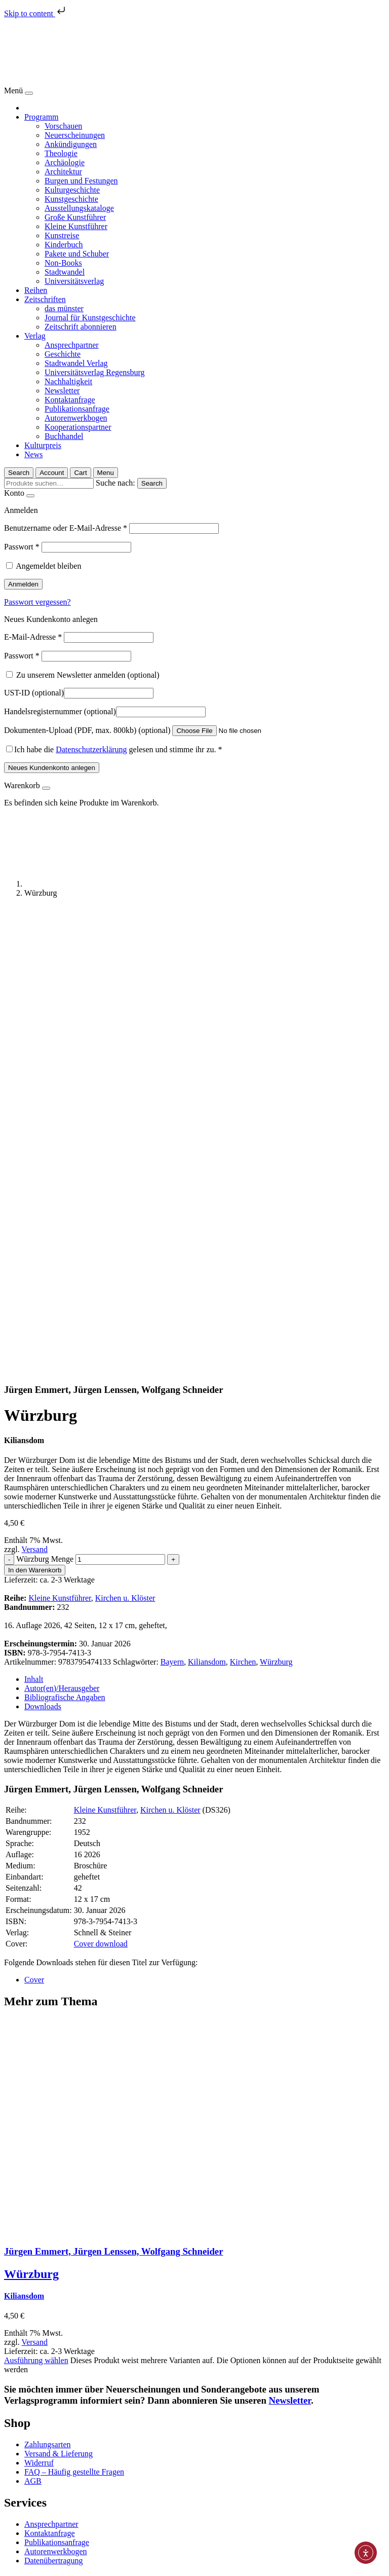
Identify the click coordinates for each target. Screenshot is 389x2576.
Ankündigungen (71, 144)
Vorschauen (63, 126)
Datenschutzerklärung (91, 749)
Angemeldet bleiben (48, 566)
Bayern (172, 1202)
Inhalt (33, 1219)
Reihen (35, 290)
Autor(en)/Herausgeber (61, 1228)
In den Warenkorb (34, 1110)
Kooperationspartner (78, 427)
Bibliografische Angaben (64, 1237)
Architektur (63, 171)
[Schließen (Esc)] (8, 2560)
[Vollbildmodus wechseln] (28, 2560)
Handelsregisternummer (60, 711)
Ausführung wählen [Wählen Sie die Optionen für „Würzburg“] (36, 1900)
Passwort (22, 546)
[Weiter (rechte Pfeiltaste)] (18, 2569)
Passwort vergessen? (37, 602)
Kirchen (243, 1202)
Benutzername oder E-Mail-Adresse (65, 528)
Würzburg (276, 1202)
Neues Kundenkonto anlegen (51, 767)
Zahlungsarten (47, 1984)
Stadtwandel (65, 272)
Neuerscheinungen (75, 135)
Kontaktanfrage (70, 399)
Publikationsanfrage (77, 408)
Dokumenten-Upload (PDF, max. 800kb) (87, 730)
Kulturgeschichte (72, 190)
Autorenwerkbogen (76, 418)
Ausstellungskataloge (79, 208)
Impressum (42, 2522)
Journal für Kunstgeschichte (90, 317)
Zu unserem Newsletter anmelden (83, 675)
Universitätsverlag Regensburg (94, 372)
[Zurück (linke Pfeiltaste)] (8, 2569)
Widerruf (39, 2003)
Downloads (42, 1246)
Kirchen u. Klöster (125, 1138)
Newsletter (62, 390)
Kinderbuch (64, 244)
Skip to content (35, 13)
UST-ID (34, 692)
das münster (64, 308)
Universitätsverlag (74, 281)
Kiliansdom (207, 1202)
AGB (33, 2021)
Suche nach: (115, 483)
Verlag (35, 336)
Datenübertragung (53, 2100)
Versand (34, 1089)
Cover (34, 1520)
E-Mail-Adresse (33, 637)
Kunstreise (62, 235)
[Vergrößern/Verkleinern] (38, 2560)
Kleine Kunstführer (76, 226)
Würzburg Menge (44, 1099)
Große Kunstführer (75, 217)
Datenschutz (44, 2513)
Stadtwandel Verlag (76, 363)
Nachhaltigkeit (68, 381)
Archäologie (65, 162)
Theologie (61, 153)
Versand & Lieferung (58, 1994)
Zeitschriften (45, 299)
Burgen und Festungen (81, 180)
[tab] (204, 1219)
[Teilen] (18, 2560)
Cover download (101, 1484)
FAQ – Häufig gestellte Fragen (74, 2012)
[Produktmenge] (120, 1099)
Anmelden (23, 584)
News (33, 454)
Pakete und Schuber (77, 253)
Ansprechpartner (72, 345)
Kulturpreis (42, 445)
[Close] (29, 93)
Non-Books (63, 263)
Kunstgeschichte (71, 199)
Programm (41, 117)
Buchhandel (64, 436)
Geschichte (63, 354)
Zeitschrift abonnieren (80, 326)
